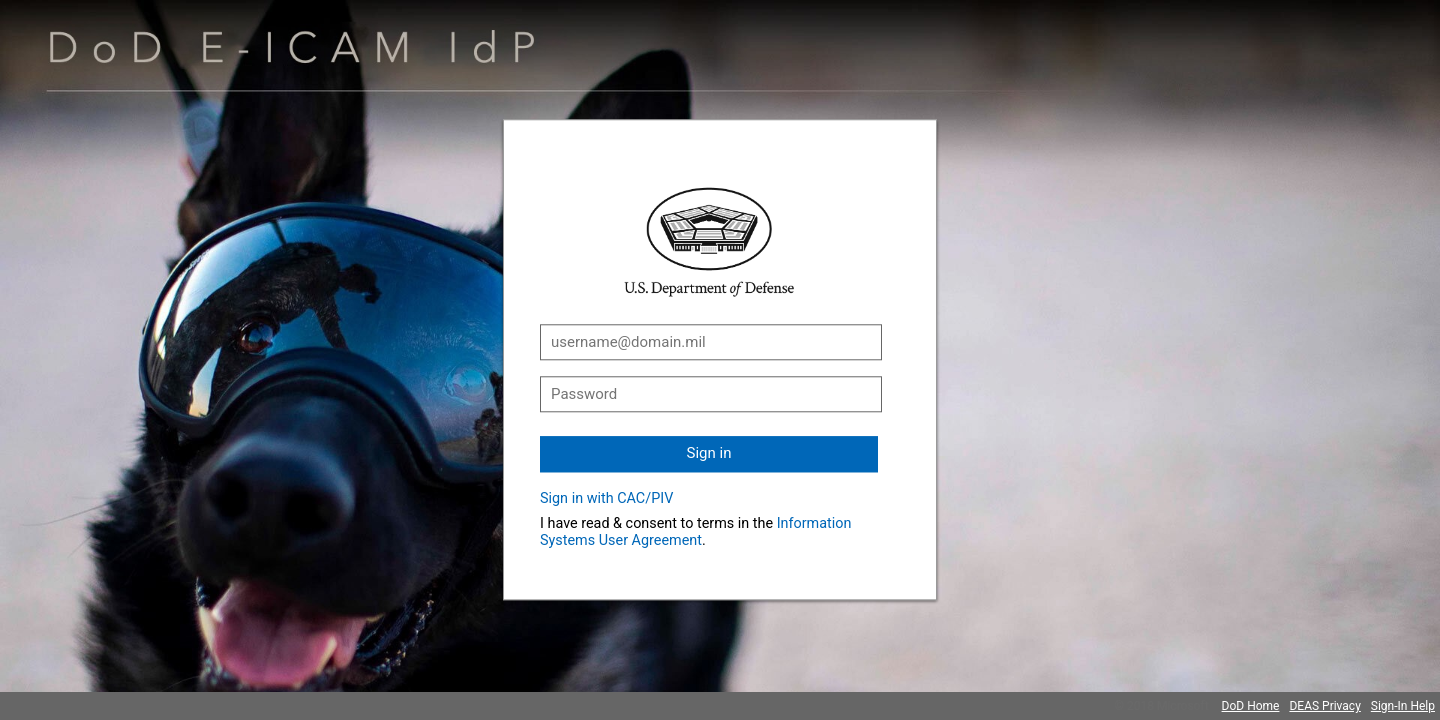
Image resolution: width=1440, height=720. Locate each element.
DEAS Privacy (1324, 706)
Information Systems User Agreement (695, 532)
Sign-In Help (1403, 706)
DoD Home (1251, 706)
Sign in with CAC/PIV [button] (606, 498)
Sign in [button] (709, 453)
